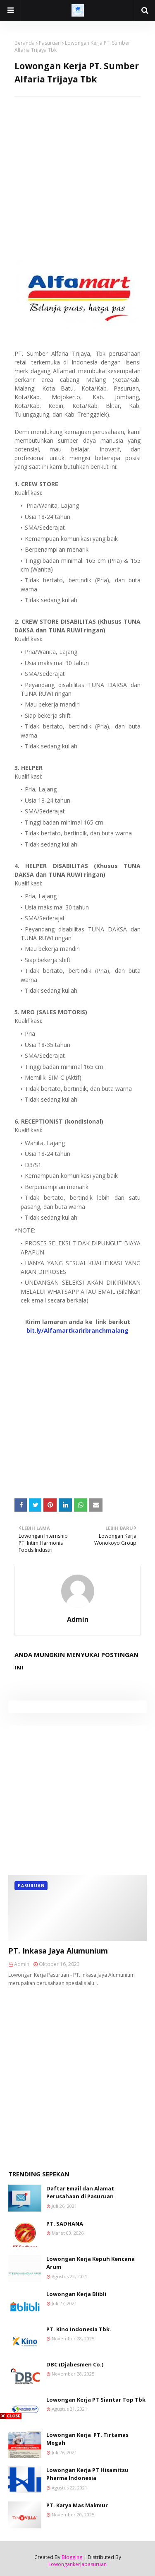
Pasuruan (50, 42)
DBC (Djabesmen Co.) (74, 2364)
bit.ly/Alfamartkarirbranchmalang (77, 1330)
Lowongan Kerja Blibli (76, 2294)
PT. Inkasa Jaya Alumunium (58, 1951)
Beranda (24, 42)
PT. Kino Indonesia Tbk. (78, 2329)
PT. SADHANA (64, 2223)
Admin (77, 1619)
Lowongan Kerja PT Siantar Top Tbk (95, 2399)
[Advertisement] (77, 174)
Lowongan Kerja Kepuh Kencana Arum (90, 2263)
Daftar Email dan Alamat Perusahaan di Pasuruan (80, 2192)
